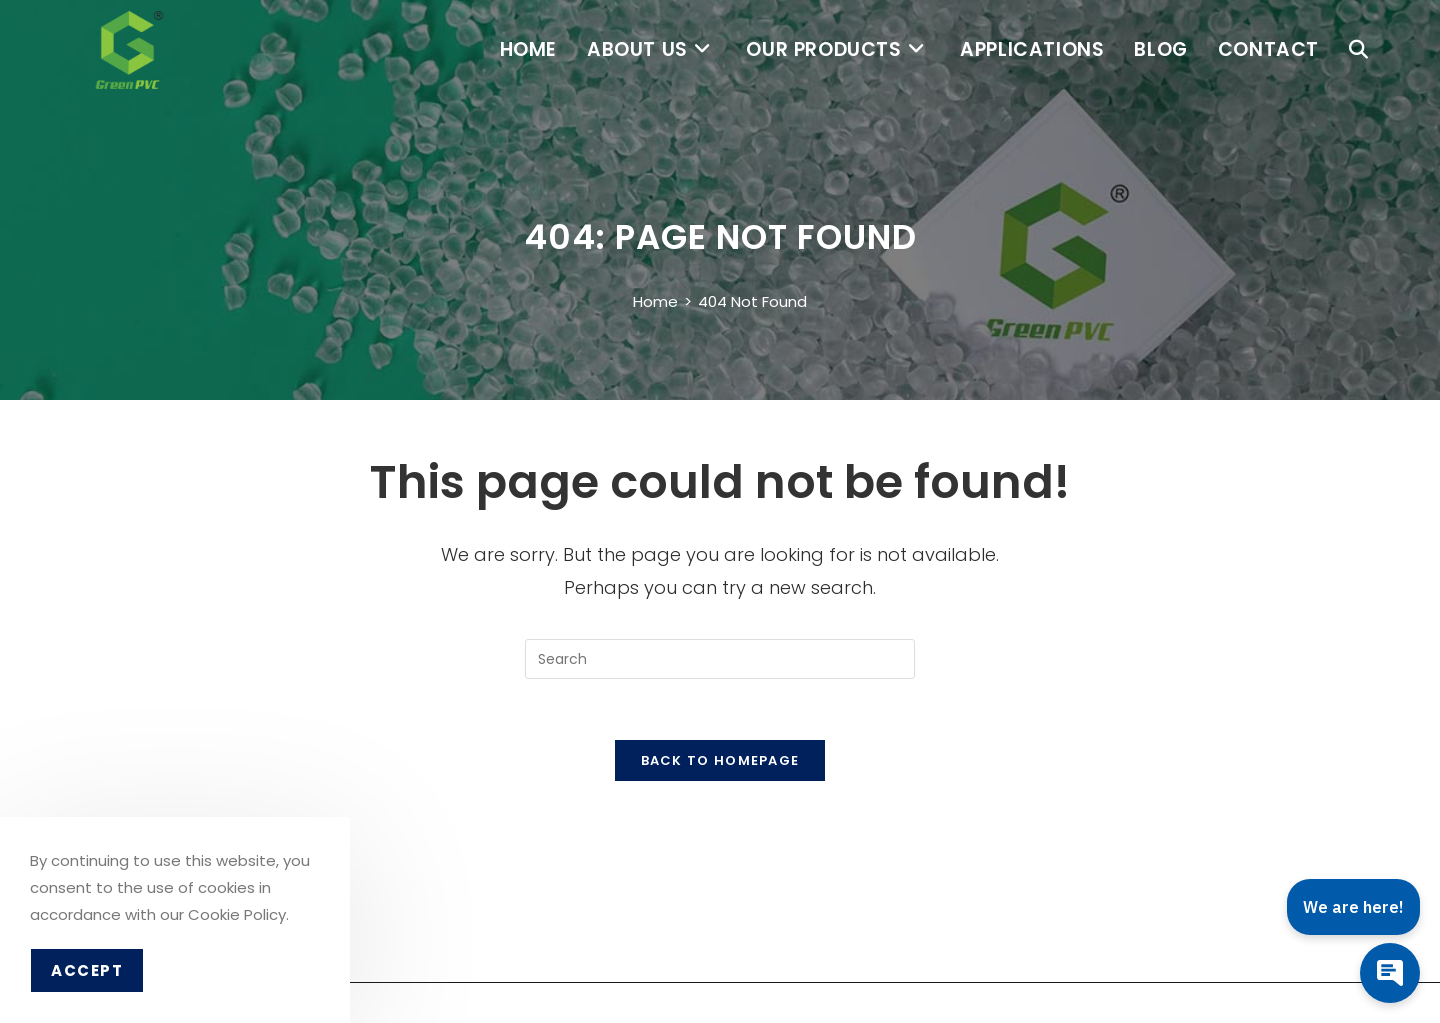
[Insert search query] (720, 659)
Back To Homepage (720, 760)
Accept (87, 970)
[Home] (655, 301)
